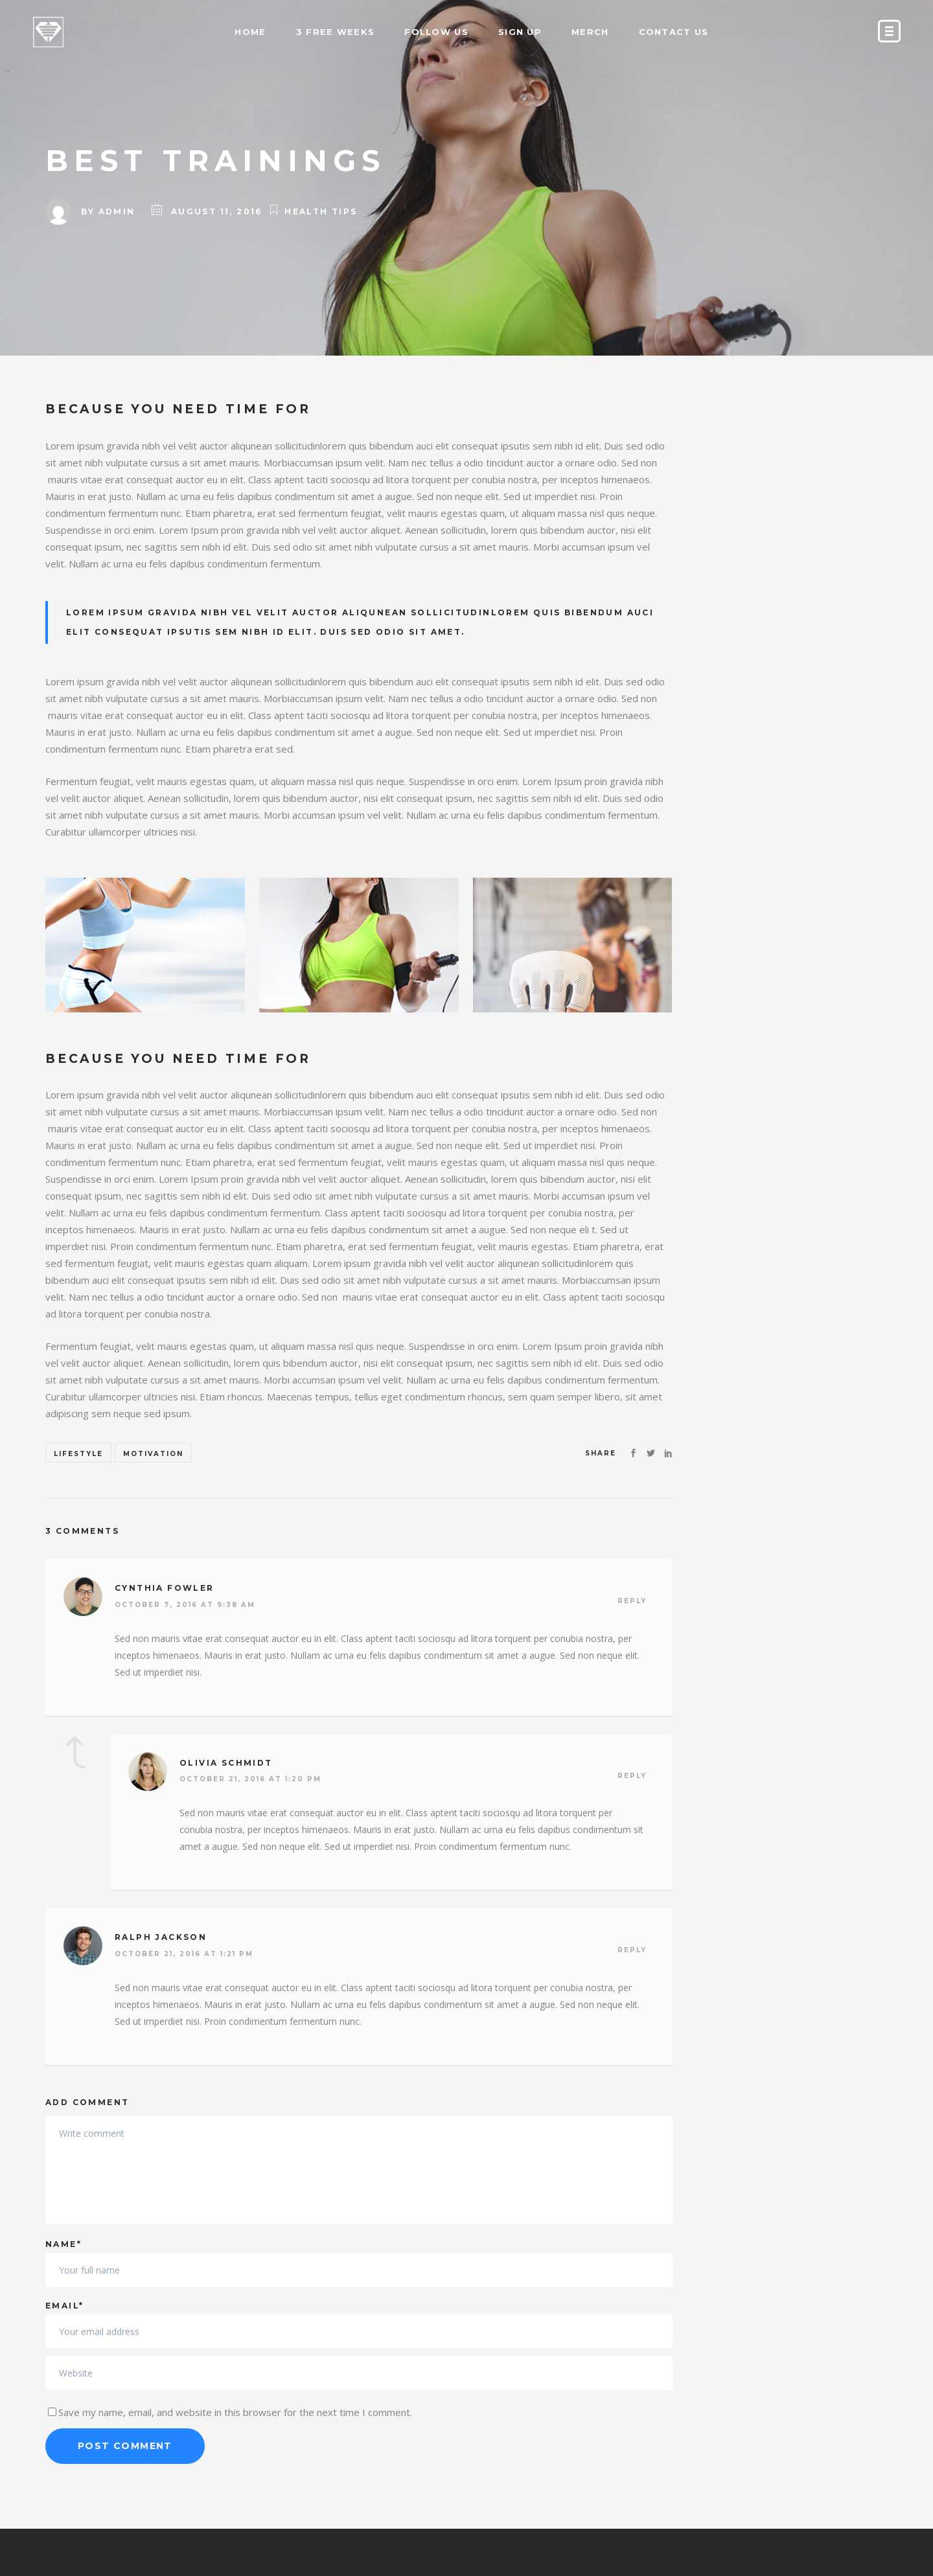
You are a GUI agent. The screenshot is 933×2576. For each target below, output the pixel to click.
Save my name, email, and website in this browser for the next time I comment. (235, 2412)
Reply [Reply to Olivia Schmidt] (632, 1776)
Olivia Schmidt (226, 1763)
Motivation (153, 1454)
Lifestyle (78, 1454)
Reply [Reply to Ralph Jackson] (632, 1950)
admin (116, 211)
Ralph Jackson (161, 1937)
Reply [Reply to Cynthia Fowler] (632, 1601)
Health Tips (320, 211)
